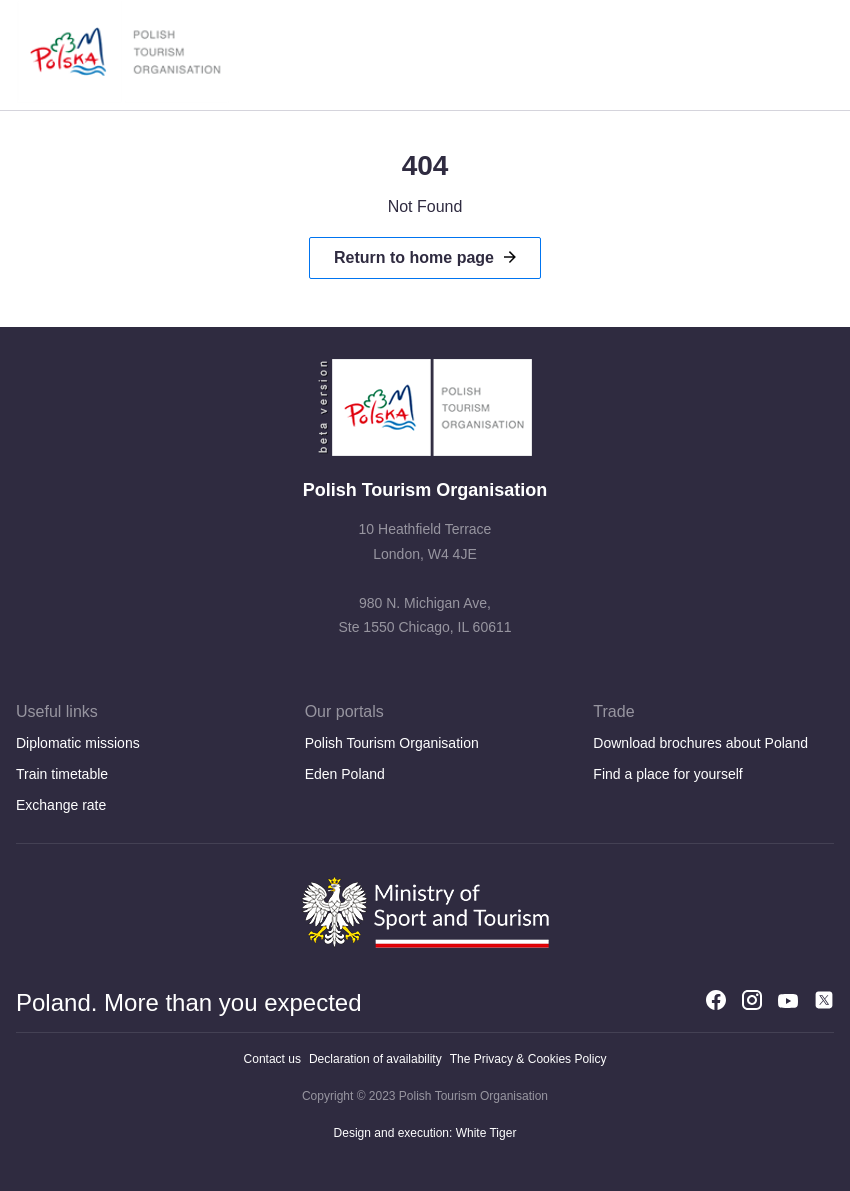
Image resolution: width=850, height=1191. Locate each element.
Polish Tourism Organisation (392, 743)
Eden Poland (345, 774)
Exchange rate (61, 805)
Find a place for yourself (667, 774)
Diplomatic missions (78, 743)
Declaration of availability (375, 1059)
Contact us (272, 1059)
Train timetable (62, 774)
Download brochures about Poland (700, 743)
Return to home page (414, 257)
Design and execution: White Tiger (425, 1133)
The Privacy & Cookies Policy (528, 1059)
